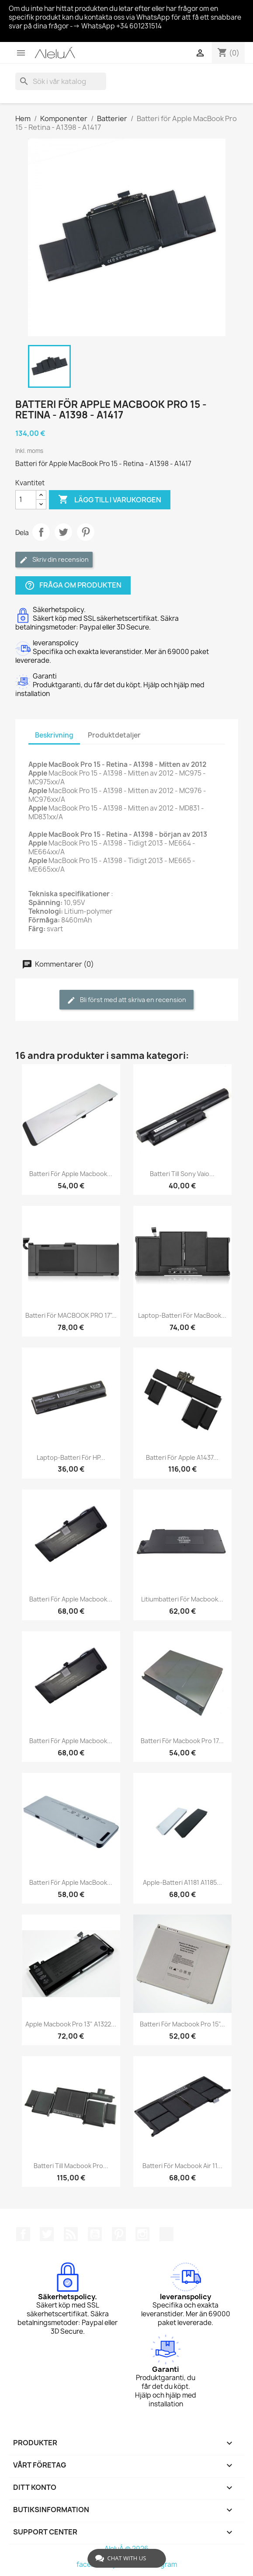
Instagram (142, 2234)
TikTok (166, 2234)
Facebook (23, 2234)
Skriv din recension (54, 559)
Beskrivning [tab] (54, 735)
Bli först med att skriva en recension (126, 1000)
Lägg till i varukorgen (109, 499)
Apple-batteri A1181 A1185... (182, 1882)
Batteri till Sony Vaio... (182, 1174)
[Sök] (60, 81)
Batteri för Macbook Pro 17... (182, 1741)
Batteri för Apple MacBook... (70, 1882)
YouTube (95, 2234)
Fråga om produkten (72, 585)
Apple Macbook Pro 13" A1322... (70, 2024)
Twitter (47, 2234)
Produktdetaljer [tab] (114, 735)
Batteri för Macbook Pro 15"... (182, 2024)
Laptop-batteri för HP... (71, 1457)
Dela (41, 532)
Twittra (63, 532)
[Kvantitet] (25, 499)
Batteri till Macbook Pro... (71, 2166)
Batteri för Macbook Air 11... (182, 2166)
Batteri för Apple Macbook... (70, 1174)
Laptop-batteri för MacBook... (182, 1315)
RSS (71, 2234)
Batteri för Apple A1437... (182, 1457)
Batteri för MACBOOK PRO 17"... (71, 1315)
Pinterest (85, 532)
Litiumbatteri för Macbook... (182, 1599)
